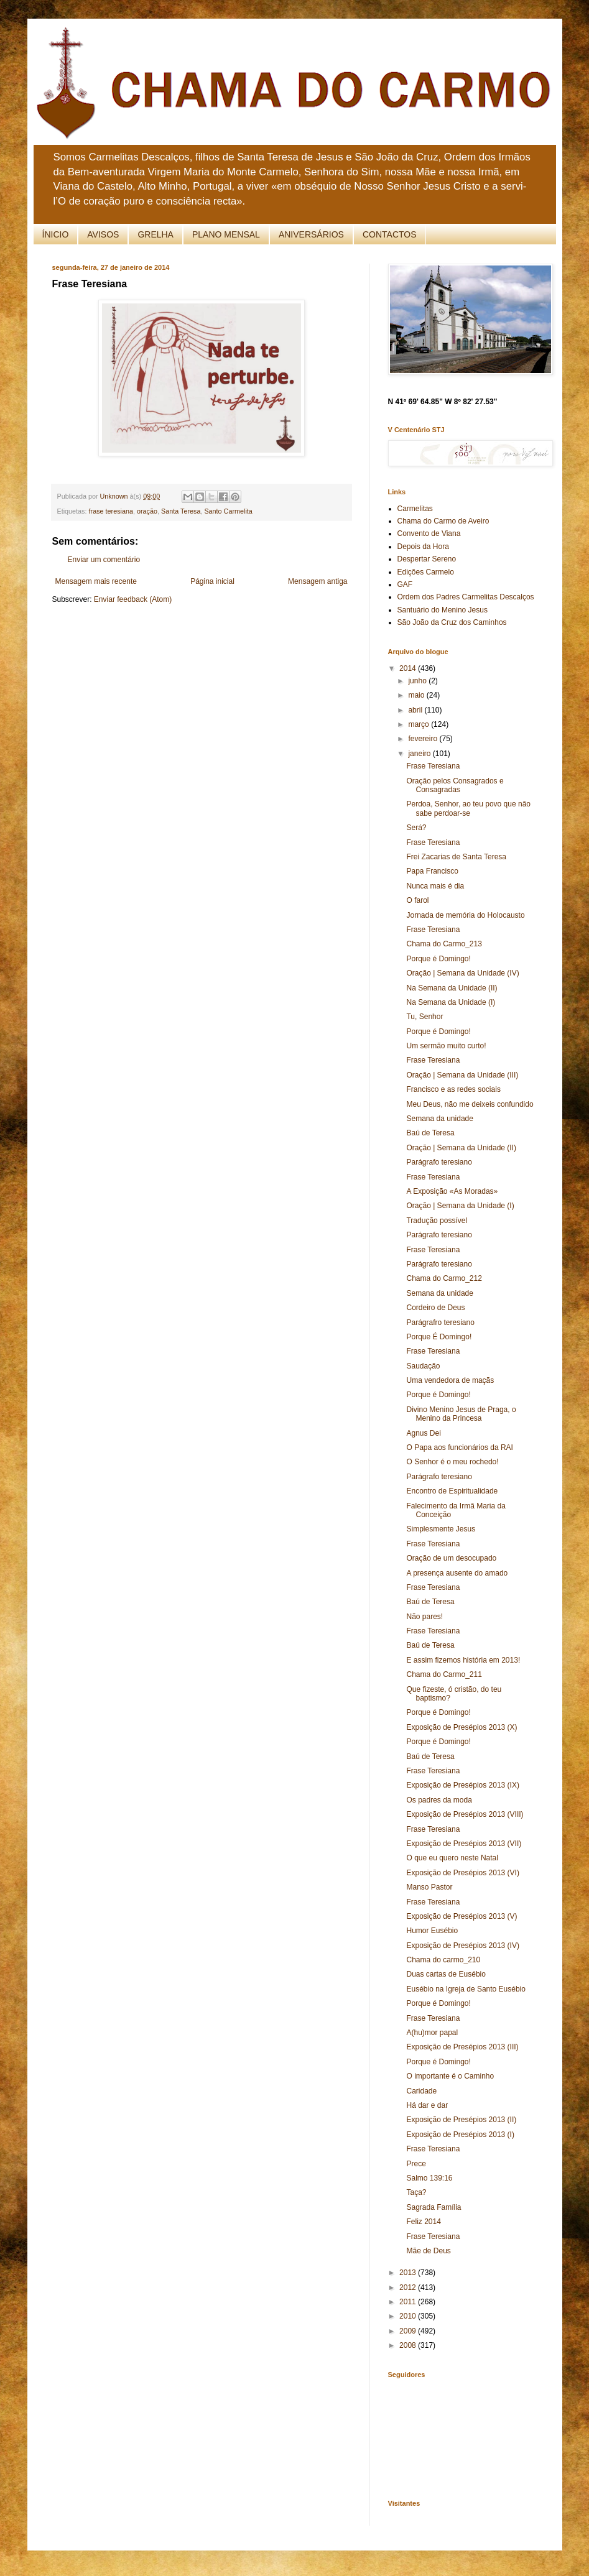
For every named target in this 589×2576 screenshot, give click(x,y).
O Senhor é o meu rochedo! (452, 1461)
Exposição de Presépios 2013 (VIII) (464, 1814)
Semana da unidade (439, 1118)
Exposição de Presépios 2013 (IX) (462, 1785)
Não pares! (424, 1616)
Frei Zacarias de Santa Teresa (456, 856)
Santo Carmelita (228, 511)
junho (418, 680)
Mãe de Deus (428, 2250)
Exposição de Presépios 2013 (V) (461, 1916)
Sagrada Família (433, 2207)
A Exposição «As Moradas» (452, 1191)
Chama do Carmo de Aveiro (443, 521)
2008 (408, 2345)
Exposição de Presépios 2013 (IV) (462, 1945)
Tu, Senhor (424, 1016)
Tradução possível (436, 1220)
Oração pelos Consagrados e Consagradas (454, 785)
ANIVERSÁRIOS (311, 234)
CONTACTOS (390, 234)
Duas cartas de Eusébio (445, 1974)
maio (417, 695)
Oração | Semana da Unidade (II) (461, 1147)
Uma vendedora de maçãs (450, 1380)
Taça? (416, 2192)
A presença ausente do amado (457, 1573)
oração (147, 511)
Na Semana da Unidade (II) (451, 988)
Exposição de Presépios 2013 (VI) (462, 1872)
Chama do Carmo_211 (443, 1674)
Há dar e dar (427, 2105)
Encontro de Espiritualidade (452, 1491)
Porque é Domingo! (438, 958)
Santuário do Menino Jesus (442, 610)
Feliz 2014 (423, 2221)
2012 (408, 2287)
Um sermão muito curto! (446, 1045)
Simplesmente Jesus (440, 1529)
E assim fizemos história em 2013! (463, 1660)
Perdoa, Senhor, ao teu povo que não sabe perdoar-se (468, 808)
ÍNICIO (55, 234)
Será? (416, 827)
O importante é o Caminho (450, 2076)
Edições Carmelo (425, 572)
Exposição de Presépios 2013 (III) (462, 2047)
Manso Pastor (429, 1887)
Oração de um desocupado (451, 1558)
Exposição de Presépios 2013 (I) (460, 2134)
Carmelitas (415, 508)
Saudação (423, 1366)
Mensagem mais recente (96, 581)
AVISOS (103, 234)
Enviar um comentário (104, 559)
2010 (408, 2316)
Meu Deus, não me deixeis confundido (469, 1104)
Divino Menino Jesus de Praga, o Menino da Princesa (461, 1414)
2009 (408, 2331)
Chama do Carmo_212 (443, 1278)
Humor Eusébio (432, 1930)
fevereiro (423, 738)
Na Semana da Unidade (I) (450, 1002)
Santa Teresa (180, 511)
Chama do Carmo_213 (443, 943)
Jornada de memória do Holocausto (465, 915)
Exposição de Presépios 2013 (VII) (463, 1843)
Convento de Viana (429, 533)
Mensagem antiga (317, 581)
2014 (408, 668)
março (419, 724)
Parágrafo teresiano (438, 1162)
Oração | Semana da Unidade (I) (460, 1205)
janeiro (420, 753)
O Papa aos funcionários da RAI (459, 1447)
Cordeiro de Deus (435, 1307)
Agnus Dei (423, 1433)
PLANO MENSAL (226, 234)
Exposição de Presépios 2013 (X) (461, 1727)
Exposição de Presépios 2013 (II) (461, 2119)
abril (416, 710)
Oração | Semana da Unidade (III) (462, 1075)
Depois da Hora (423, 546)
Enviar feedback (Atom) (133, 599)
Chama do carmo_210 (443, 1959)
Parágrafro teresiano (440, 1322)
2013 (408, 2272)
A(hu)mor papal (432, 2032)
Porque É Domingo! (438, 1336)
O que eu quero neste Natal (452, 1858)
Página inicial (212, 581)
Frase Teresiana (433, 766)
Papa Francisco (432, 871)
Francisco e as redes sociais (453, 1089)
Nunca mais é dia (435, 886)
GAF (405, 584)
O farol (417, 900)
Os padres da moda (438, 1800)
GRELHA (155, 234)
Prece (415, 2163)
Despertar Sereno (427, 559)
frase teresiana (111, 511)
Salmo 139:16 (429, 2178)
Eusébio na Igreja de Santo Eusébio (465, 1989)
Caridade (421, 2091)
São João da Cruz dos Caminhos (452, 622)
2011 (408, 2301)
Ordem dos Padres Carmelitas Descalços (465, 597)
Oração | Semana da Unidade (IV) (462, 973)
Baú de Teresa (430, 1133)
